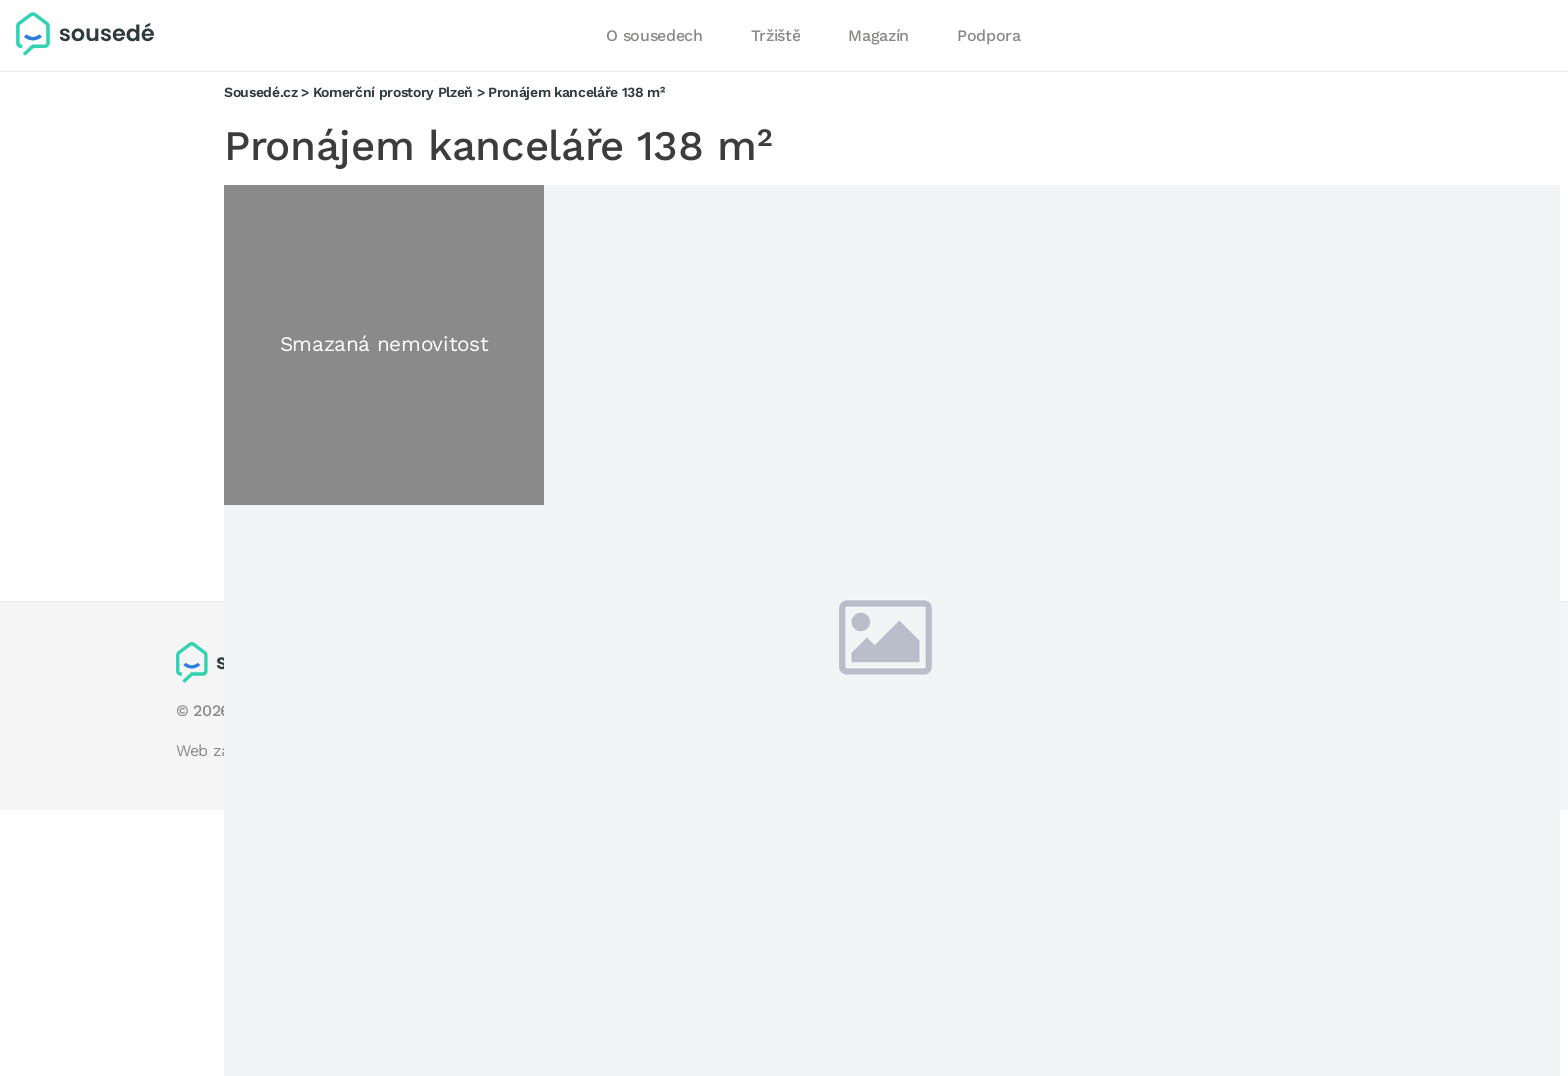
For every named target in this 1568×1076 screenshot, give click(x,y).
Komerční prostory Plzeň (393, 92)
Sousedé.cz (261, 92)
